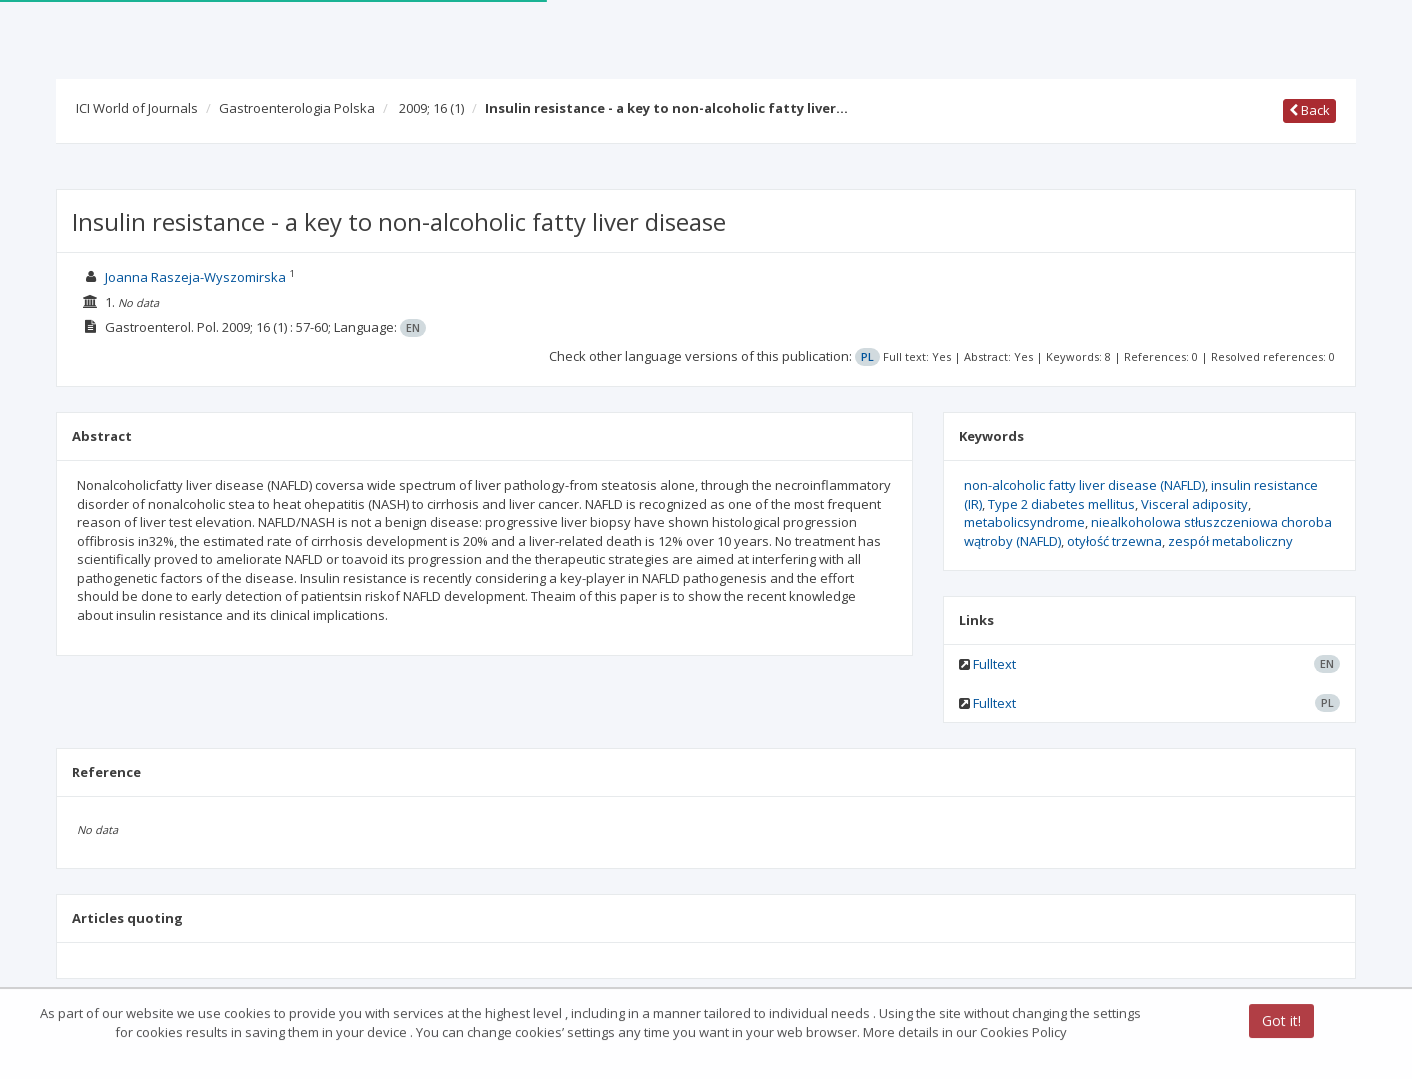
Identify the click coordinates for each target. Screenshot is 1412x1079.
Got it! (1281, 1022)
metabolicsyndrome (1024, 522)
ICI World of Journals (137, 108)
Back (1309, 110)
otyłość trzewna (1114, 541)
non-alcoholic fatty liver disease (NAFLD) (1084, 485)
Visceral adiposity (1194, 504)
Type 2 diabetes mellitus (1061, 504)
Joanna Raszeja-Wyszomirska (195, 277)
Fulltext (994, 664)
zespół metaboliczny (1230, 541)
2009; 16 (431, 108)
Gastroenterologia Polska (297, 108)
